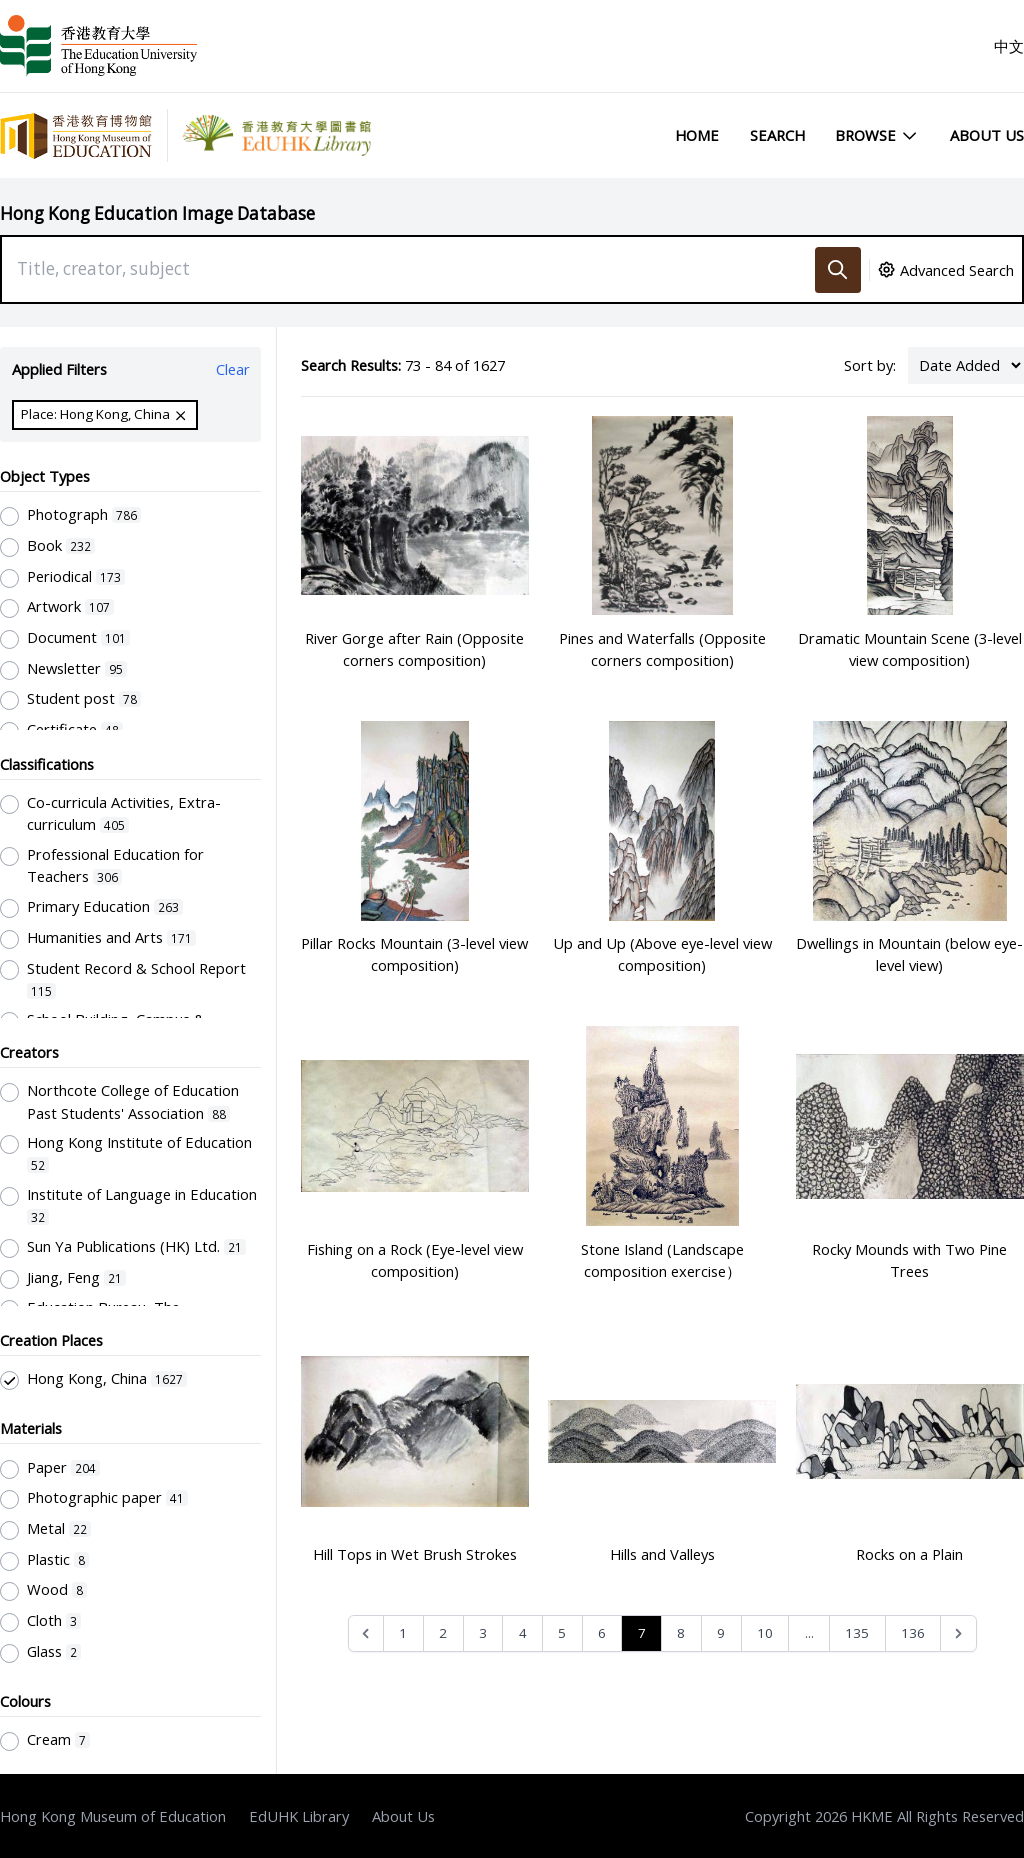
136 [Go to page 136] (913, 1633)
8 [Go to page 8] (681, 1633)
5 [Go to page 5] (562, 1633)
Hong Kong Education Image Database (157, 213)
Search (777, 135)
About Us (987, 135)
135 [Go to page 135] (857, 1633)
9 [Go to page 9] (721, 1633)
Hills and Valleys (662, 1554)
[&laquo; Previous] (366, 1633)
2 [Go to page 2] (443, 1633)
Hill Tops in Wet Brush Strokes (415, 1554)
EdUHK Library (299, 1816)
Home (697, 135)
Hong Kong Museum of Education (113, 1816)
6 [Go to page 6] (602, 1633)
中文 (1009, 46)
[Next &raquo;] (958, 1633)
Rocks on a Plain (909, 1554)
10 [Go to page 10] (765, 1633)
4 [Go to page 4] (523, 1633)
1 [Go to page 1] (403, 1633)
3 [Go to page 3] (483, 1633)
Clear (233, 369)
